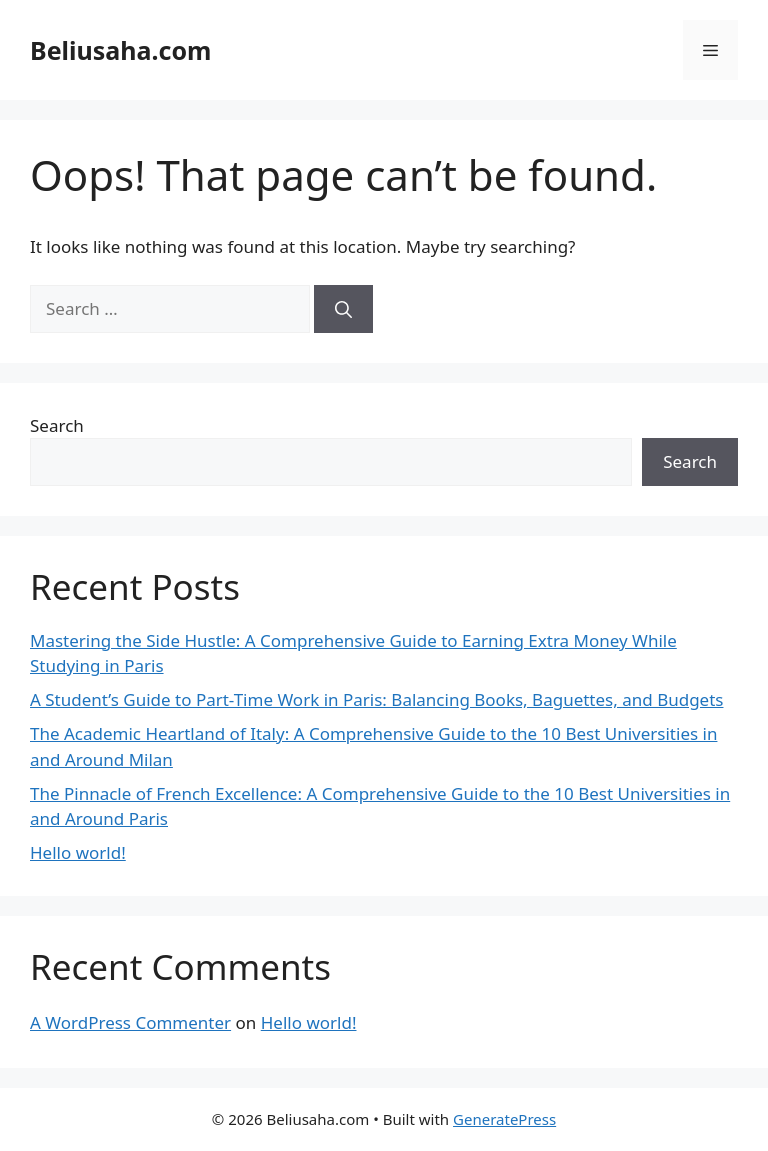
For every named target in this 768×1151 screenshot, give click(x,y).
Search (57, 425)
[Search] (343, 309)
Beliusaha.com (120, 50)
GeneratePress (504, 1119)
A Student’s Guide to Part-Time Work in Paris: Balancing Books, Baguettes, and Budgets (376, 699)
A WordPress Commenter (130, 1022)
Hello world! (78, 852)
